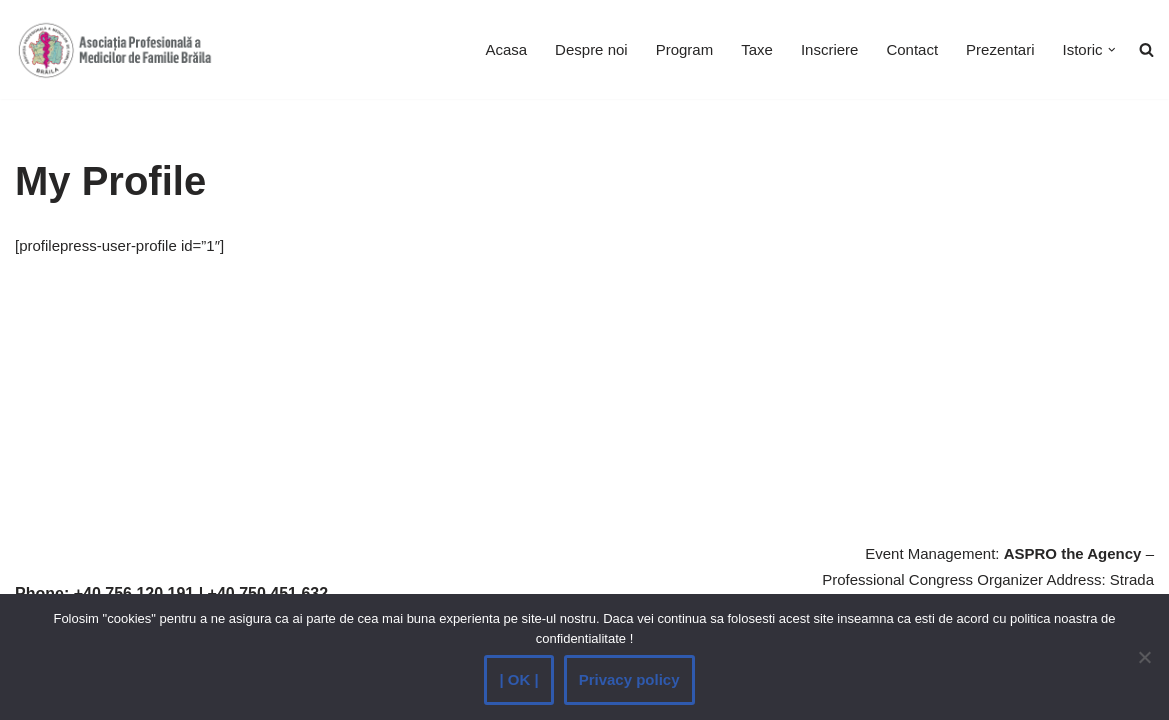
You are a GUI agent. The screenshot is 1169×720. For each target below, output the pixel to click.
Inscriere (830, 49)
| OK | (518, 679)
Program (685, 49)
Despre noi (591, 49)
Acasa (506, 49)
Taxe (757, 49)
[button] (1112, 50)
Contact (912, 49)
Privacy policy (629, 679)
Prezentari (1000, 49)
